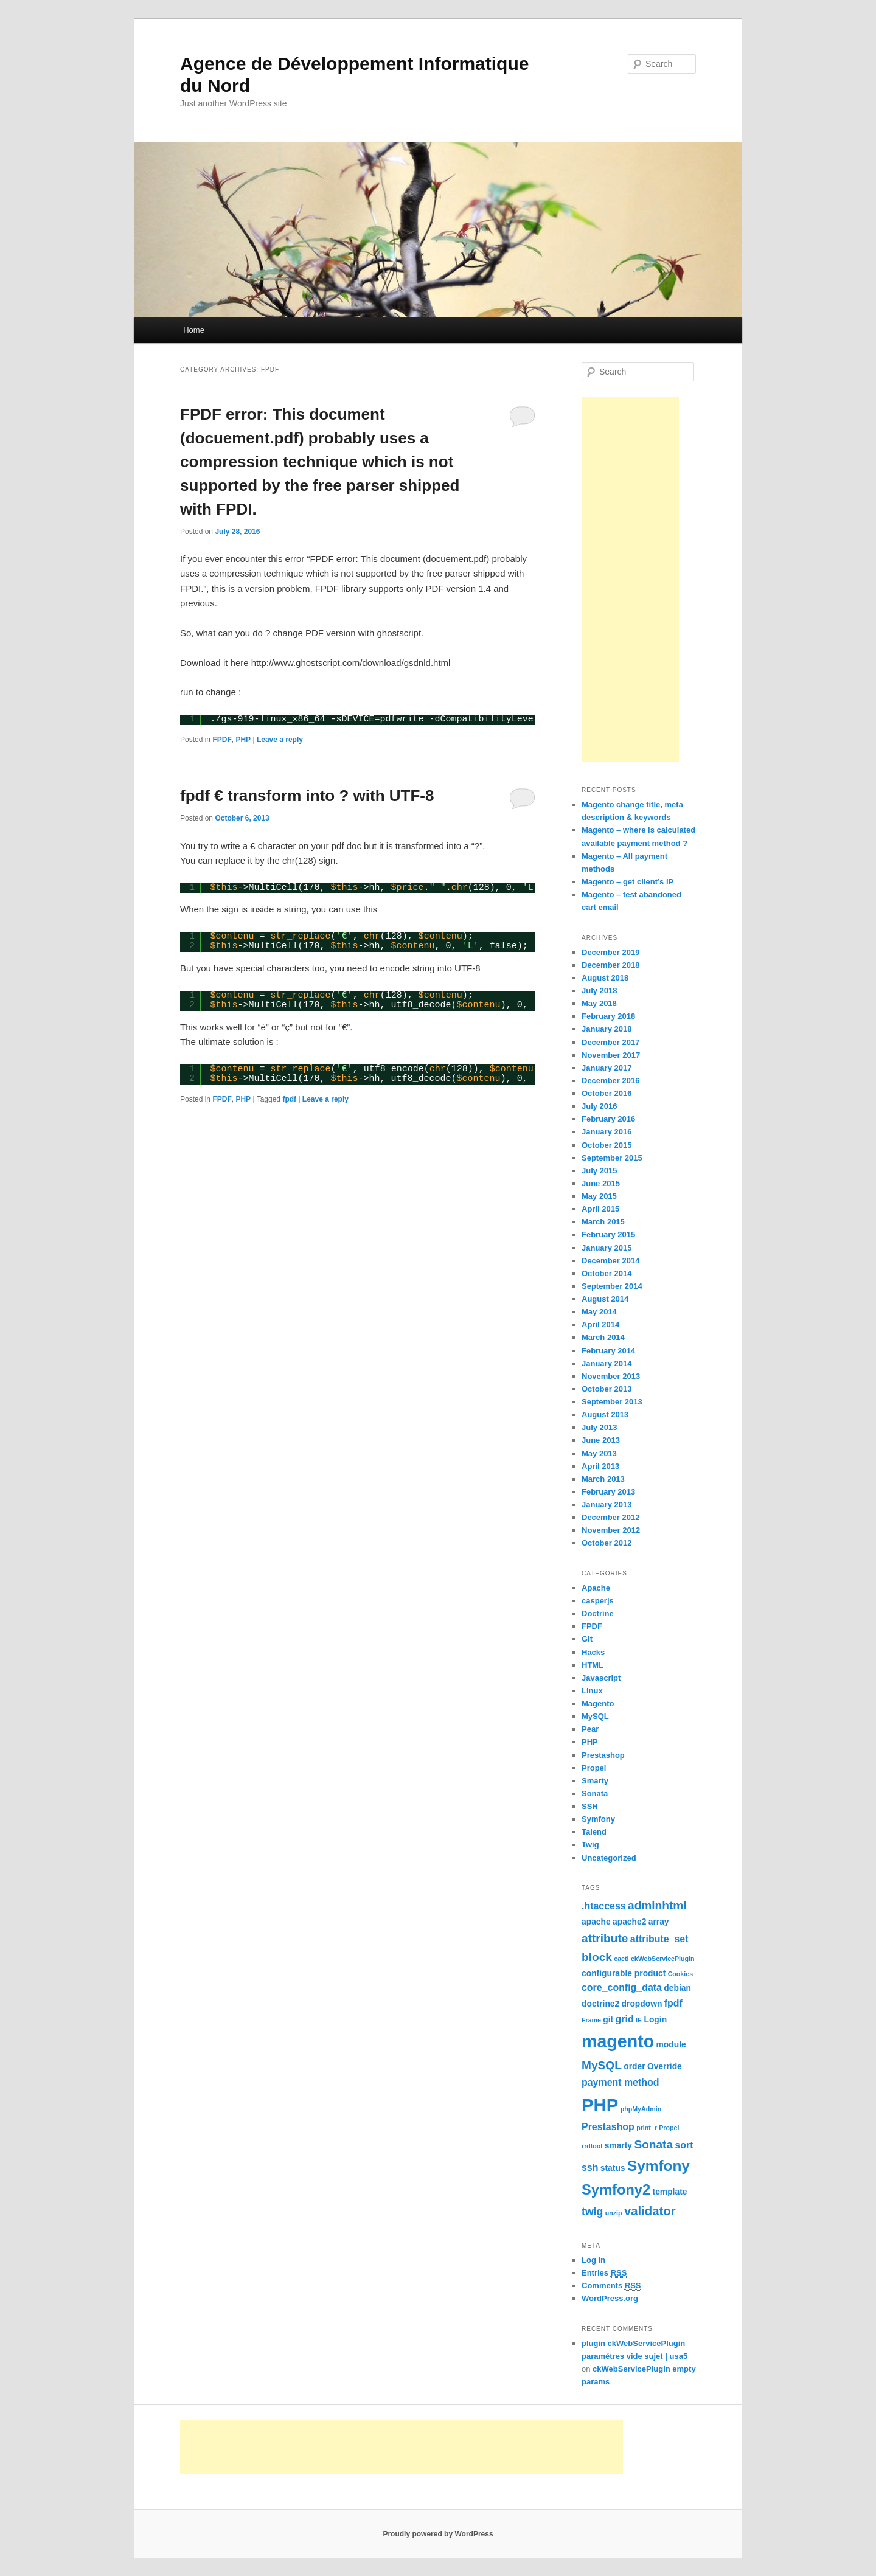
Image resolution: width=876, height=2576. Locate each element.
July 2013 (599, 1427)
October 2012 (606, 1542)
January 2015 (606, 1247)
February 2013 (608, 1491)
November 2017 (611, 1055)
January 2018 (606, 1028)
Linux (592, 1690)
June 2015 (601, 1183)
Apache (596, 1587)
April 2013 (600, 1466)
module (671, 2044)
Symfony (598, 1819)
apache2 (629, 1921)
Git (587, 1639)
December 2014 (610, 1260)
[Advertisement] (630, 579)
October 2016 (606, 1093)
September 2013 (612, 1401)
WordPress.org (610, 2298)
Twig (590, 1844)
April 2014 (600, 1324)
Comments (611, 2286)
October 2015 (606, 1145)
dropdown (642, 2003)
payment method (620, 2082)
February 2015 (608, 1234)
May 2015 (599, 1196)
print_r (646, 2127)
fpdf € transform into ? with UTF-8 (307, 795)
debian (677, 1988)
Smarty (595, 1780)
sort (684, 2145)
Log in (593, 2260)
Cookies (680, 1973)
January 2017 (606, 1067)
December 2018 (610, 965)
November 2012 (611, 1530)
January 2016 (606, 1131)
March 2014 (603, 1337)
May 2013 (599, 1453)
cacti (621, 1958)
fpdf (289, 1099)
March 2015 (603, 1221)
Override (664, 2066)
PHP (243, 739)
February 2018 (608, 1016)
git (608, 2019)
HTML (592, 1665)
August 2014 (605, 1299)
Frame (591, 2020)
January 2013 (606, 1504)
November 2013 (611, 1376)
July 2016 (599, 1106)
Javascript (601, 1677)
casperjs (598, 1600)
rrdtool (592, 2146)
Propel (594, 1767)
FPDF (221, 739)
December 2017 (610, 1042)
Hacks (593, 1652)
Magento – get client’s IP (627, 881)
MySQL (595, 1716)
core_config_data (622, 1987)
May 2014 (599, 1311)
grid (625, 2019)
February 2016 (608, 1118)
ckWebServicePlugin (663, 1958)
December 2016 (610, 1080)
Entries (604, 2273)
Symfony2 (616, 2190)
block (597, 1957)
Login (655, 2019)
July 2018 (599, 990)
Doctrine (598, 1613)
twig (592, 2212)
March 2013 (603, 1479)
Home (193, 330)
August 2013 (605, 1414)
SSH (590, 1806)
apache (596, 1921)
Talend (594, 1831)
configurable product (624, 1973)
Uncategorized (609, 1858)
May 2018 (599, 1003)
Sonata (595, 1793)
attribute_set (659, 1939)
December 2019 (610, 952)
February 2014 (608, 1350)
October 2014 (606, 1273)
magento (618, 2041)
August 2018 (605, 977)
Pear (590, 1729)
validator (650, 2211)
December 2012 (610, 1517)
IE (639, 2020)
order (634, 2066)
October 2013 (606, 1389)
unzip (613, 2213)
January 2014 (606, 1363)
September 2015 (612, 1157)
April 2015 (600, 1208)
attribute (605, 1938)
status (612, 2168)
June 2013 (601, 1440)
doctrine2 (600, 2003)
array (658, 1921)
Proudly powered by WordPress (438, 2534)
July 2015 (599, 1170)
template (670, 2191)
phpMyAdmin (640, 2109)
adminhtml (657, 1905)
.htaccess (604, 1906)
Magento (598, 1703)
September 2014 (612, 1286)
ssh (590, 2167)
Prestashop (603, 1755)
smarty (618, 2145)
